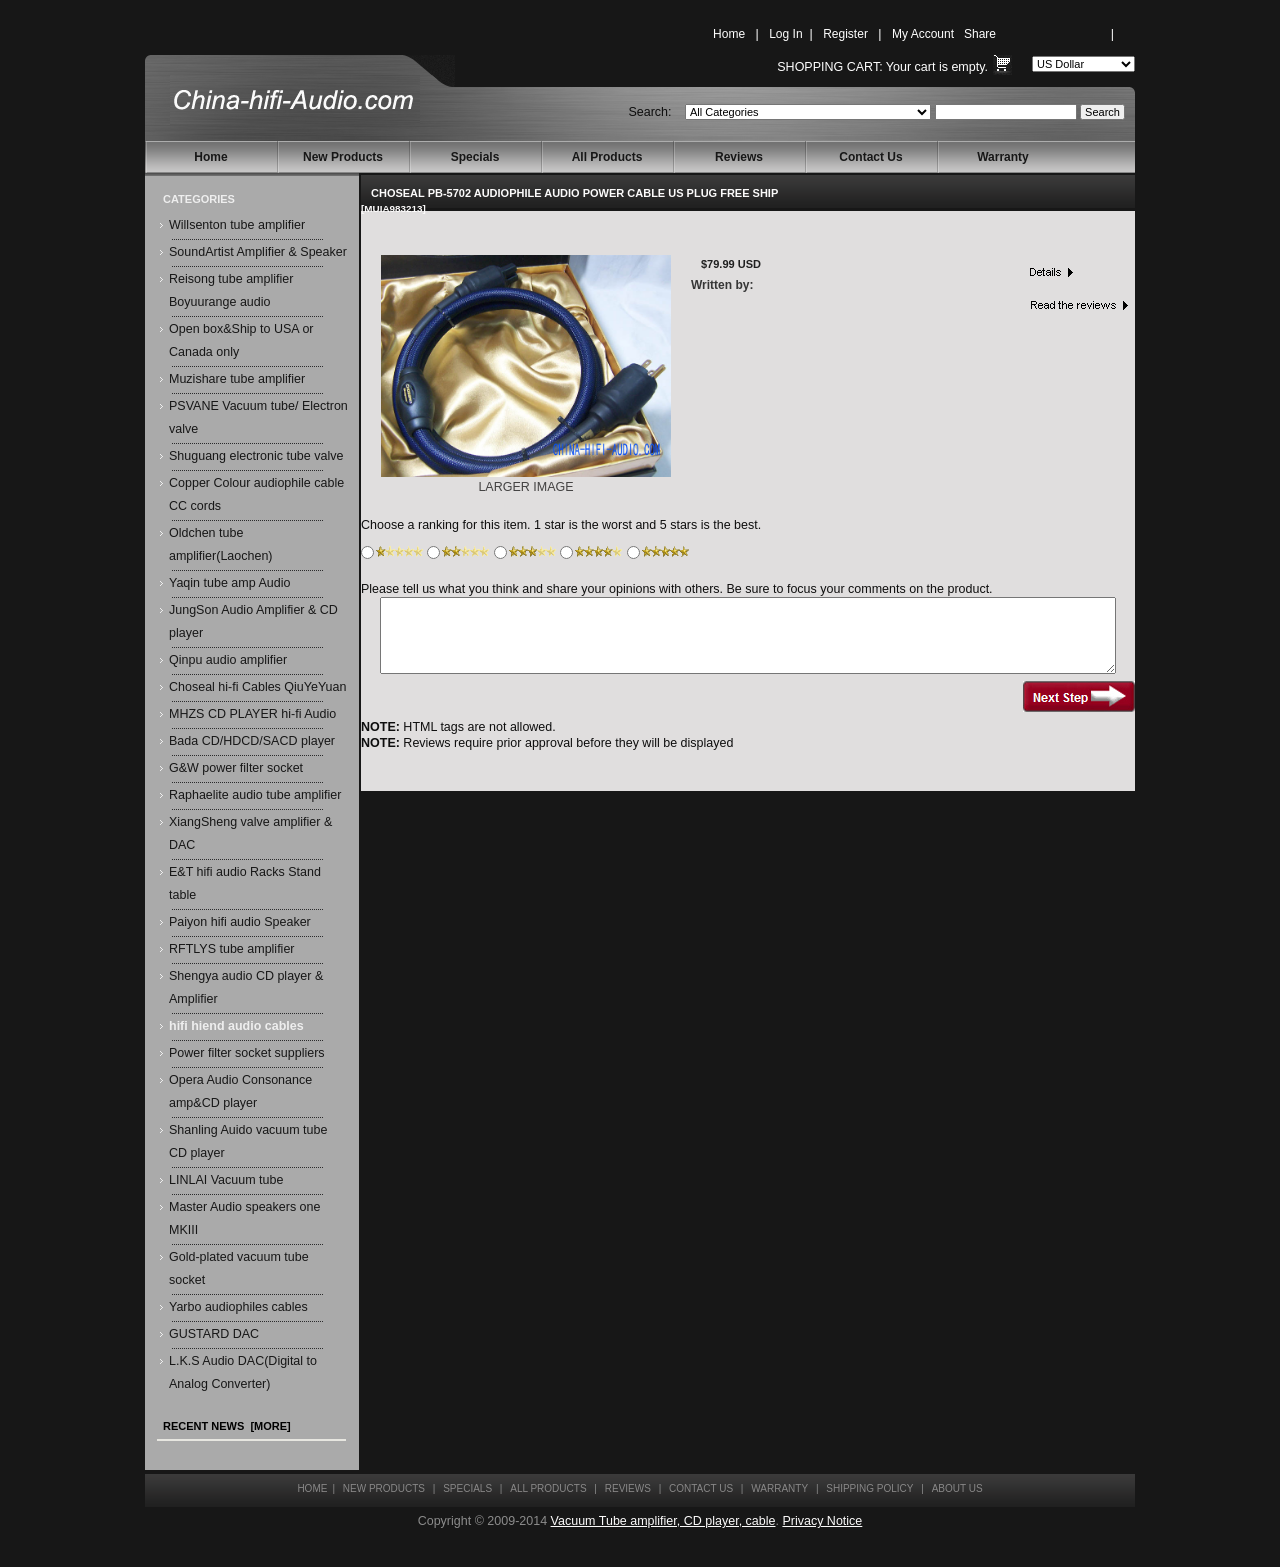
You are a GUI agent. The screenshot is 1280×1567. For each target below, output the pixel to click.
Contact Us (870, 157)
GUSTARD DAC (214, 1334)
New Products (343, 157)
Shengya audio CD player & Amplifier (246, 987)
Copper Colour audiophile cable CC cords (256, 494)
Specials (475, 157)
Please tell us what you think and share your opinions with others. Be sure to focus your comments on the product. (677, 589)
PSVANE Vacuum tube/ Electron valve (258, 417)
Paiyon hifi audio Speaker (240, 922)
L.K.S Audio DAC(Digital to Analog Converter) (243, 1372)
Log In (785, 34)
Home (729, 34)
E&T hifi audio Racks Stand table (245, 883)
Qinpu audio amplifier (228, 660)
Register (845, 34)
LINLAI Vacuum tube (226, 1180)
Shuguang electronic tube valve (256, 456)
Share (980, 34)
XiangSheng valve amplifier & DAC (250, 833)
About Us (957, 1488)
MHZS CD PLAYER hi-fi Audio (252, 714)
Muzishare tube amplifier (237, 379)
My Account (923, 34)
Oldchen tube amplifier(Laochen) (221, 544)
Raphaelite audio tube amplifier (255, 795)
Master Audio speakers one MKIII (244, 1218)
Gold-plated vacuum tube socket (239, 1268)
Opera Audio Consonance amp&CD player (240, 1091)
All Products (607, 157)
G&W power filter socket (236, 768)
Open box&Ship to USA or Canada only (241, 340)
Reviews (739, 157)
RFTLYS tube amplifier (232, 949)
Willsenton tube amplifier (237, 225)
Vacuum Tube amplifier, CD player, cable (663, 1521)
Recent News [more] (227, 1426)
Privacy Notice (822, 1521)
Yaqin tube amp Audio (229, 583)
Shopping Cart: (829, 67)
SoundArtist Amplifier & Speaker (258, 252)
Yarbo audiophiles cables (238, 1307)
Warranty (1003, 157)
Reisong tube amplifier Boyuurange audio (231, 290)
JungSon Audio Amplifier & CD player (253, 621)
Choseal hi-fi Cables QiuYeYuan (257, 687)
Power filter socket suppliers (247, 1053)
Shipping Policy (869, 1488)
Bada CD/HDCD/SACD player (252, 741)
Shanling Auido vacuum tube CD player (248, 1141)
